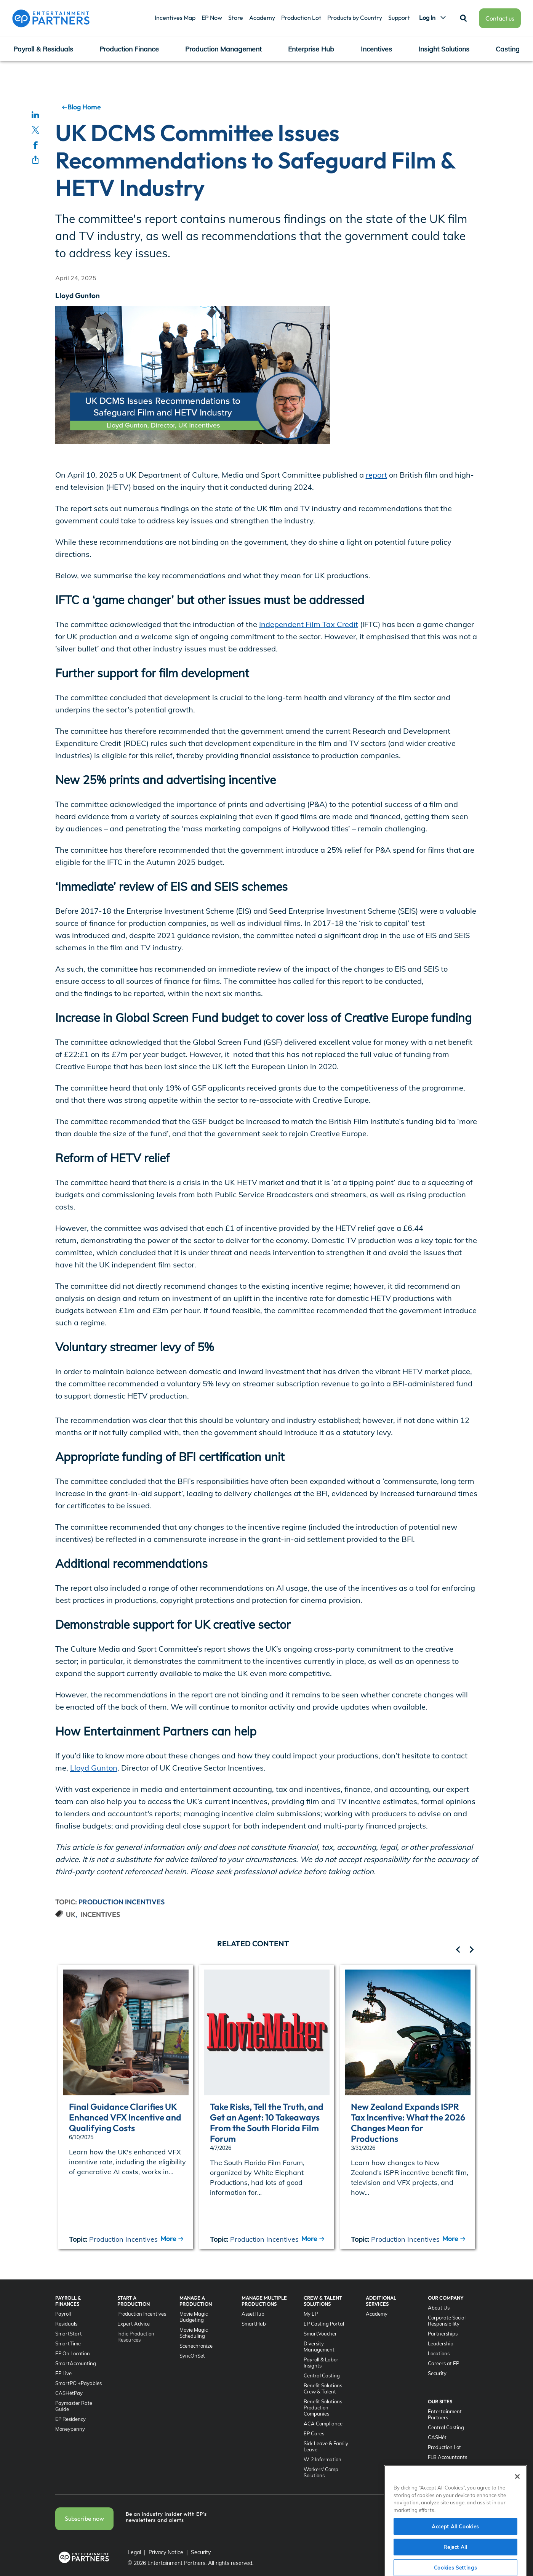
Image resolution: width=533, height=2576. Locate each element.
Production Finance (129, 49)
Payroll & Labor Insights (321, 2362)
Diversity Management (319, 2346)
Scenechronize (196, 2346)
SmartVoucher (320, 2334)
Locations (439, 2353)
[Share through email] (35, 160)
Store (235, 17)
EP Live (63, 2373)
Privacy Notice (166, 2552)
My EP (311, 2314)
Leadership (440, 2343)
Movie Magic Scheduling (193, 2333)
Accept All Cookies (455, 2553)
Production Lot (301, 17)
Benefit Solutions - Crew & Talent (325, 2388)
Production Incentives (121, 1902)
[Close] (517, 2503)
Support (399, 17)
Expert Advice (133, 2324)
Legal (134, 2552)
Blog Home (81, 107)
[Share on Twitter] (35, 129)
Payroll (63, 2314)
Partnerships (443, 2334)
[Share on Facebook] (35, 144)
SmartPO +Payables (78, 2383)
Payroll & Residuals (43, 49)
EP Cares (314, 2433)
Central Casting (322, 2375)
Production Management (223, 49)
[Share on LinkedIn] (35, 114)
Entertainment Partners (445, 2414)
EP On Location (72, 2353)
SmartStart (68, 2334)
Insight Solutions (443, 49)
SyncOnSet (192, 2356)
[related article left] (458, 1950)
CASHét (437, 2437)
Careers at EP (443, 2363)
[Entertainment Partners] (51, 18)
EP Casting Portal (324, 2324)
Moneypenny (70, 2429)
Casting (508, 49)
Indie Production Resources (135, 2337)
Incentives (376, 49)
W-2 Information (322, 2459)
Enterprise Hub (311, 49)
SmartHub (254, 2324)
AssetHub (253, 2314)
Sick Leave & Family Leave (326, 2446)
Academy (262, 17)
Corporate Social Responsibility (447, 2321)
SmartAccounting (75, 2363)
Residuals (66, 2324)
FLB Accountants (447, 2457)
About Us (439, 2308)
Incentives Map (175, 17)
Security (437, 2373)
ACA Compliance (323, 2423)
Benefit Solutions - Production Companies (325, 2407)
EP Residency (70, 2419)
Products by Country (354, 17)
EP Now (212, 17)
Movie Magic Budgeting (193, 2317)
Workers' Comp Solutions (321, 2472)
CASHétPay (69, 2393)
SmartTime (68, 2343)
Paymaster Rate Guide (73, 2406)
